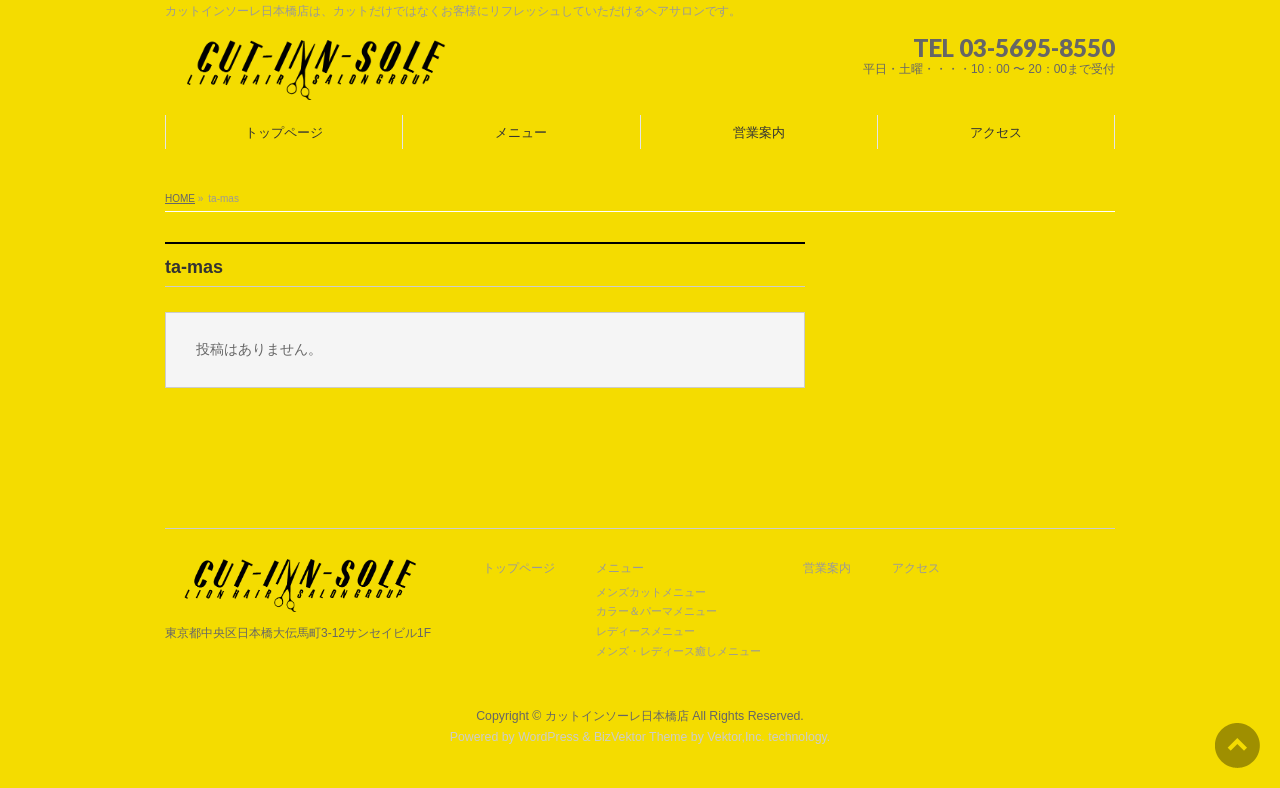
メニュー (620, 568)
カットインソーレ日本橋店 (617, 716)
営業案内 (827, 568)
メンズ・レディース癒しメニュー (678, 651)
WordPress (548, 737)
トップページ (519, 568)
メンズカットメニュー (651, 592)
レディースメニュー (645, 631)
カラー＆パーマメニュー (656, 611)
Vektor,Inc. (736, 737)
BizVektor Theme (641, 737)
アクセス (916, 568)
